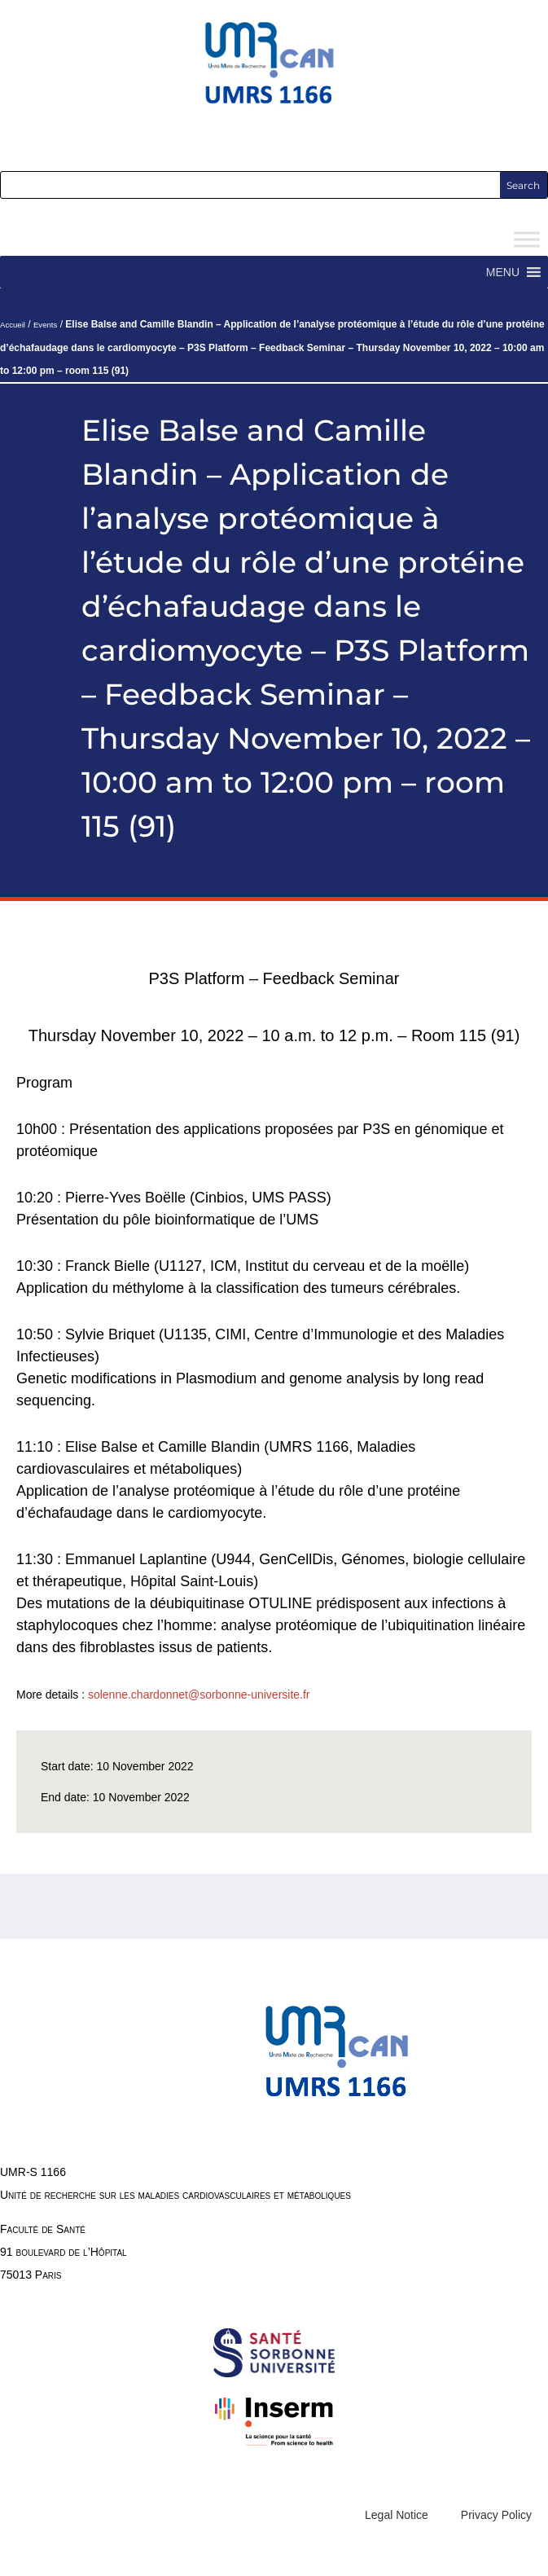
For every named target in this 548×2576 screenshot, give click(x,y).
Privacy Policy (496, 2514)
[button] (503, 272)
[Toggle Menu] (527, 240)
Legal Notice (396, 2514)
